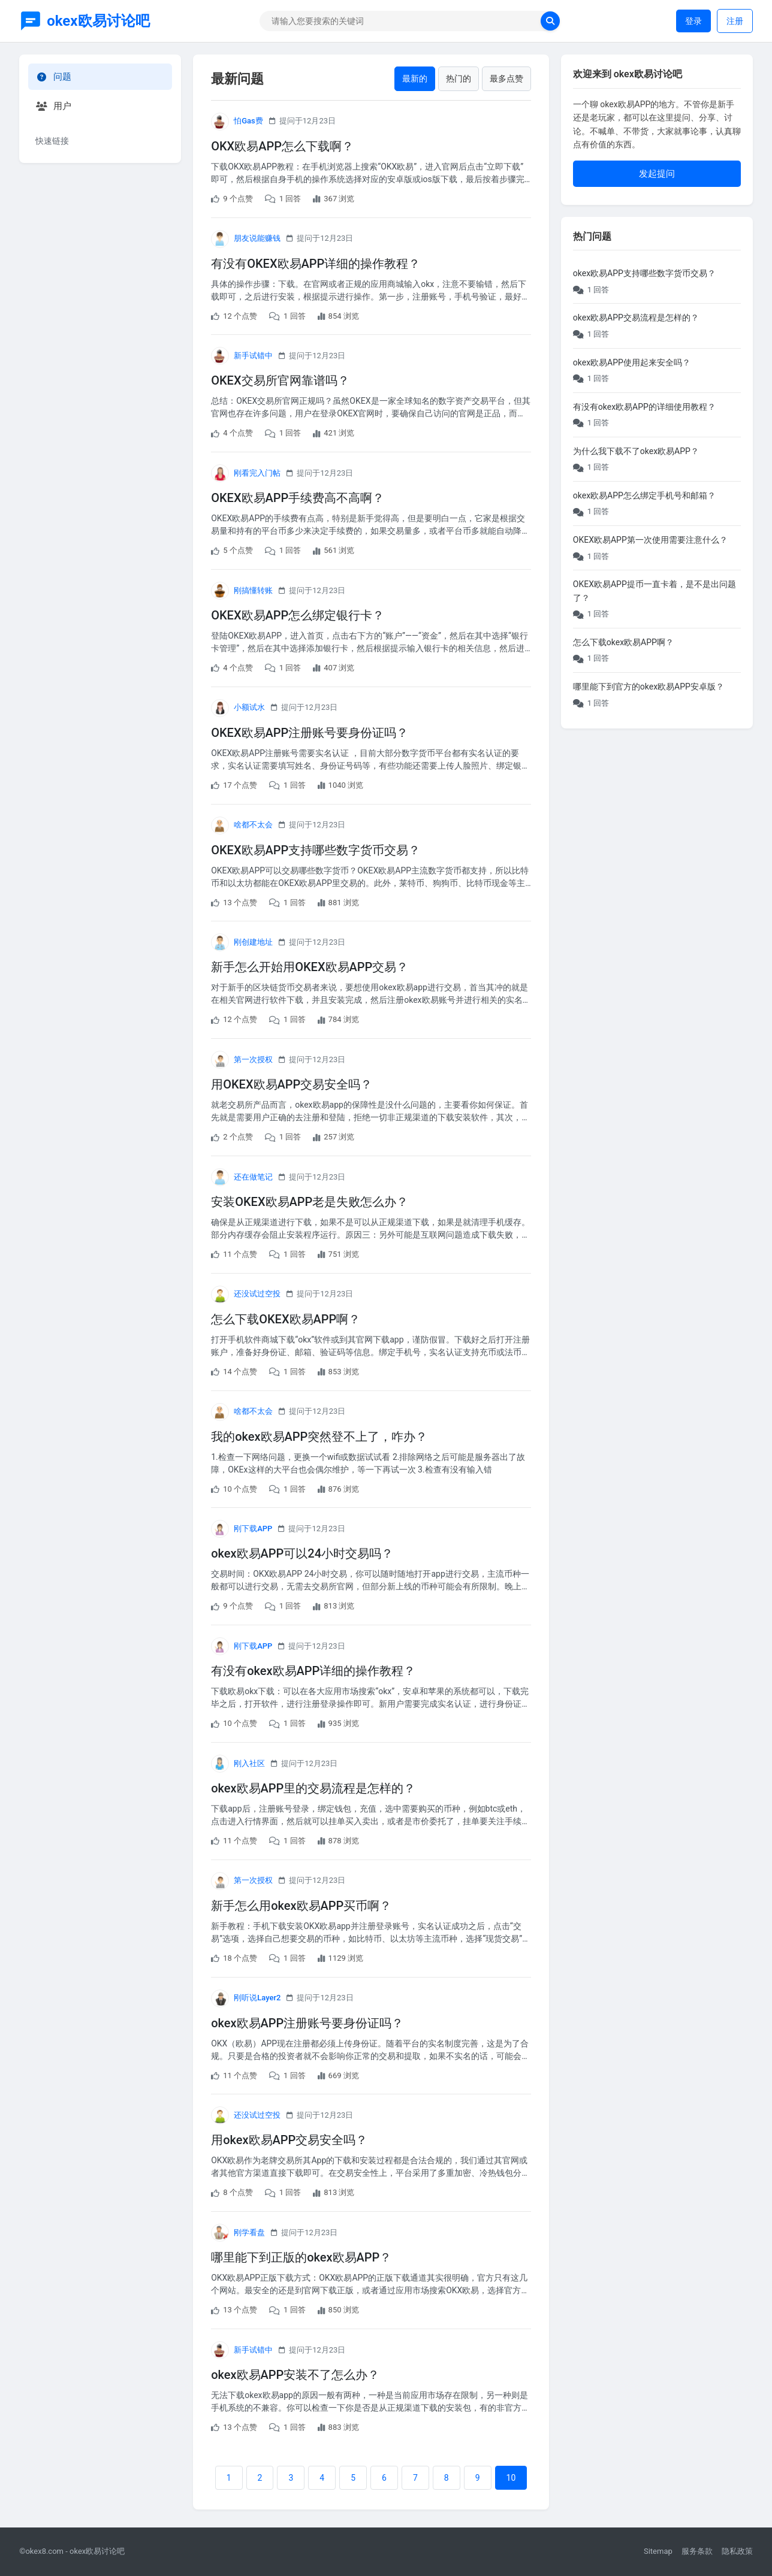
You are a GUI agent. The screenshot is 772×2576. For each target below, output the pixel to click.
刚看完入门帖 (257, 472)
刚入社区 (249, 1763)
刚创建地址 (253, 942)
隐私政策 (737, 2551)
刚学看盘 (249, 2232)
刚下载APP (253, 1528)
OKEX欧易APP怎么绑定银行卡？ (297, 615)
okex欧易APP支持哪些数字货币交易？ (644, 273)
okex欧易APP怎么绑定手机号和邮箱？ (644, 495)
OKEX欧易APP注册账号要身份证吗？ (309, 732)
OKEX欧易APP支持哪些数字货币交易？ (315, 850)
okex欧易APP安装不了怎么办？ (295, 2375)
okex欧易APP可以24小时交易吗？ (302, 1553)
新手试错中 (253, 355)
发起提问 (657, 173)
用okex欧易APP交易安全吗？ (289, 2140)
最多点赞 (506, 78)
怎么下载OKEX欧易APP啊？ (285, 1319)
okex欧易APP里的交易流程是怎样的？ (313, 1788)
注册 (734, 21)
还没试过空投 (257, 1293)
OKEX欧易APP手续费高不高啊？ (297, 498)
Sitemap (658, 2551)
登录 (693, 21)
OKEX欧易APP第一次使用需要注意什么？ (650, 540)
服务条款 (697, 2551)
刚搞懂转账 (253, 590)
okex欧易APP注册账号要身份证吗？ (307, 2023)
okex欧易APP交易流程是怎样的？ (636, 317)
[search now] (550, 21)
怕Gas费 (248, 120)
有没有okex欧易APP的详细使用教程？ (644, 407)
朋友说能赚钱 (257, 238)
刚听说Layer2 (257, 1997)
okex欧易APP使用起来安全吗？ (631, 362)
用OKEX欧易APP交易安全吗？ (291, 1084)
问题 (53, 76)
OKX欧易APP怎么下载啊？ (282, 146)
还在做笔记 (253, 1176)
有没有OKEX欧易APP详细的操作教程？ (315, 263)
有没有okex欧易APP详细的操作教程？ (313, 1671)
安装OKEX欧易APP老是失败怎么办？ (309, 1202)
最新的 (414, 78)
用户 (53, 106)
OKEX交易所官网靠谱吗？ (280, 380)
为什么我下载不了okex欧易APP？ (636, 451)
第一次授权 (253, 1059)
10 (511, 2478)
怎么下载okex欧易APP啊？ (623, 642)
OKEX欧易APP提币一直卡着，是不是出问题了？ (654, 590)
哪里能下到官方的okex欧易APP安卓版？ (648, 686)
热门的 (458, 78)
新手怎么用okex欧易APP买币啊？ (301, 1905)
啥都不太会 (253, 824)
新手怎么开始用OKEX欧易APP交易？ (309, 967)
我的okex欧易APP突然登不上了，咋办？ (319, 1436)
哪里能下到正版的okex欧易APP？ (301, 2257)
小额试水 (249, 707)
